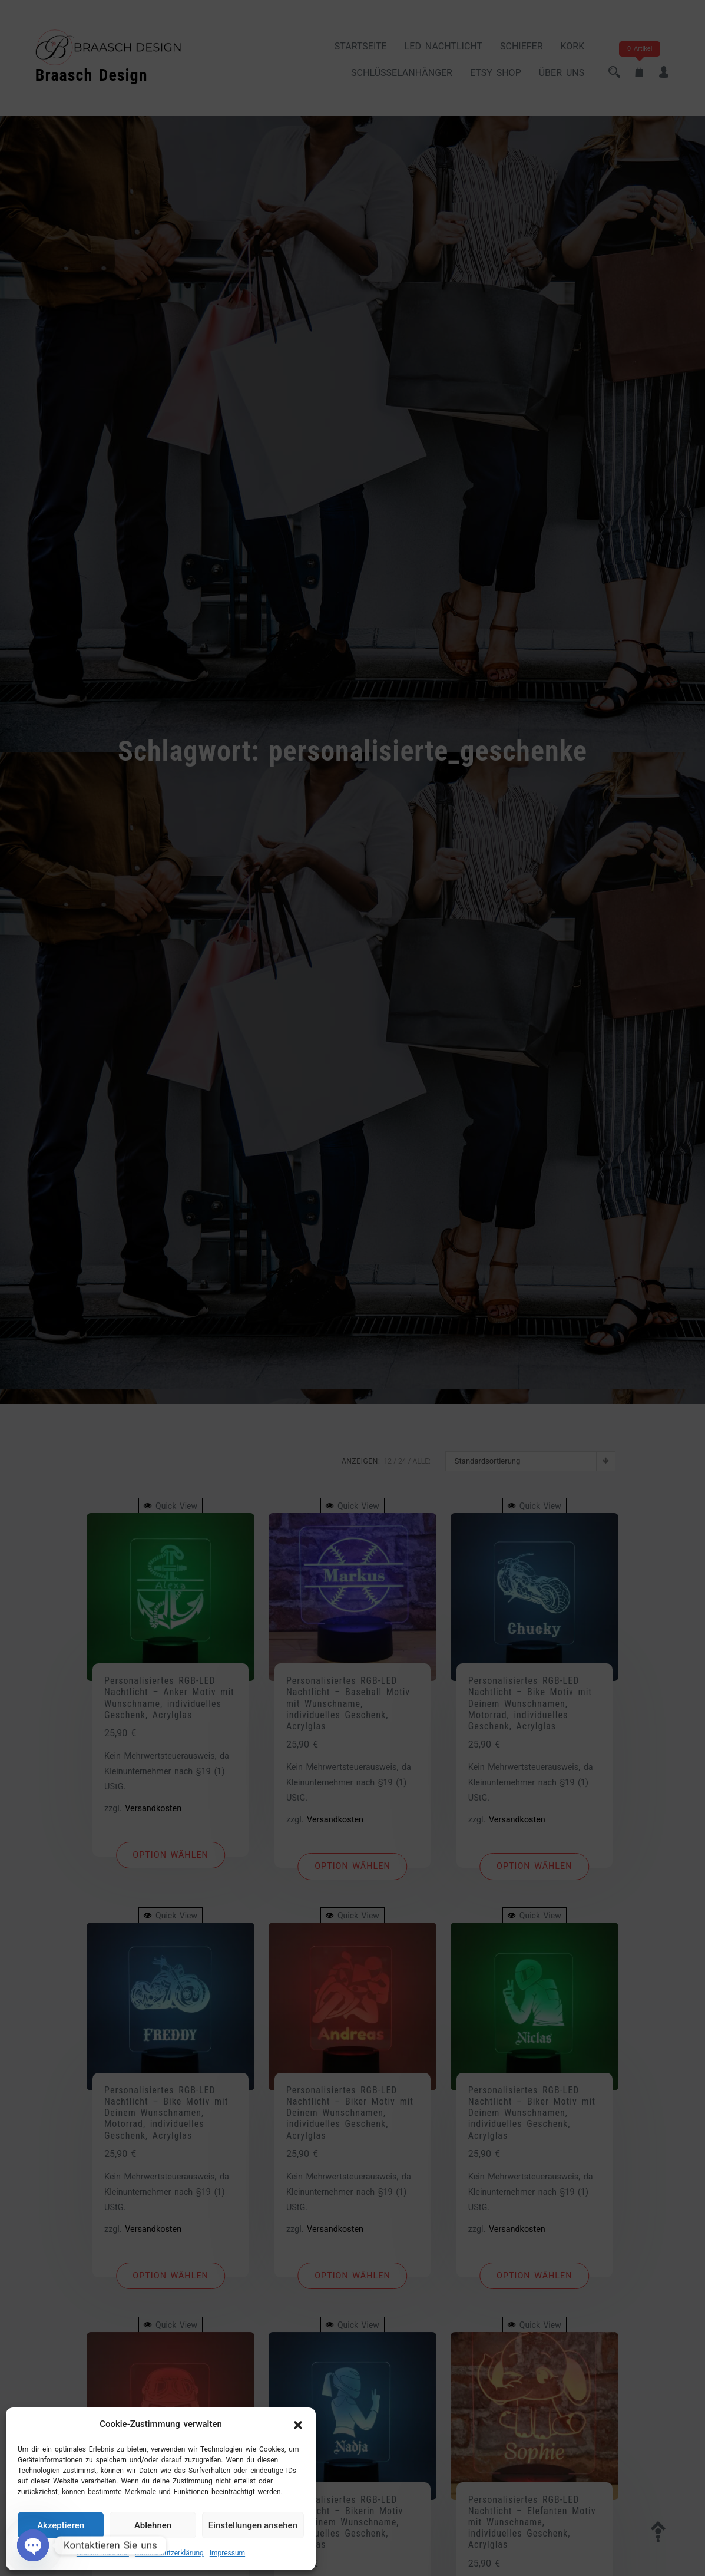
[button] (298, 2424)
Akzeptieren (60, 2525)
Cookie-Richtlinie (103, 2553)
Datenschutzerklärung (169, 2553)
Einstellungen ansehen (252, 2525)
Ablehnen (152, 2525)
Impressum (227, 2553)
